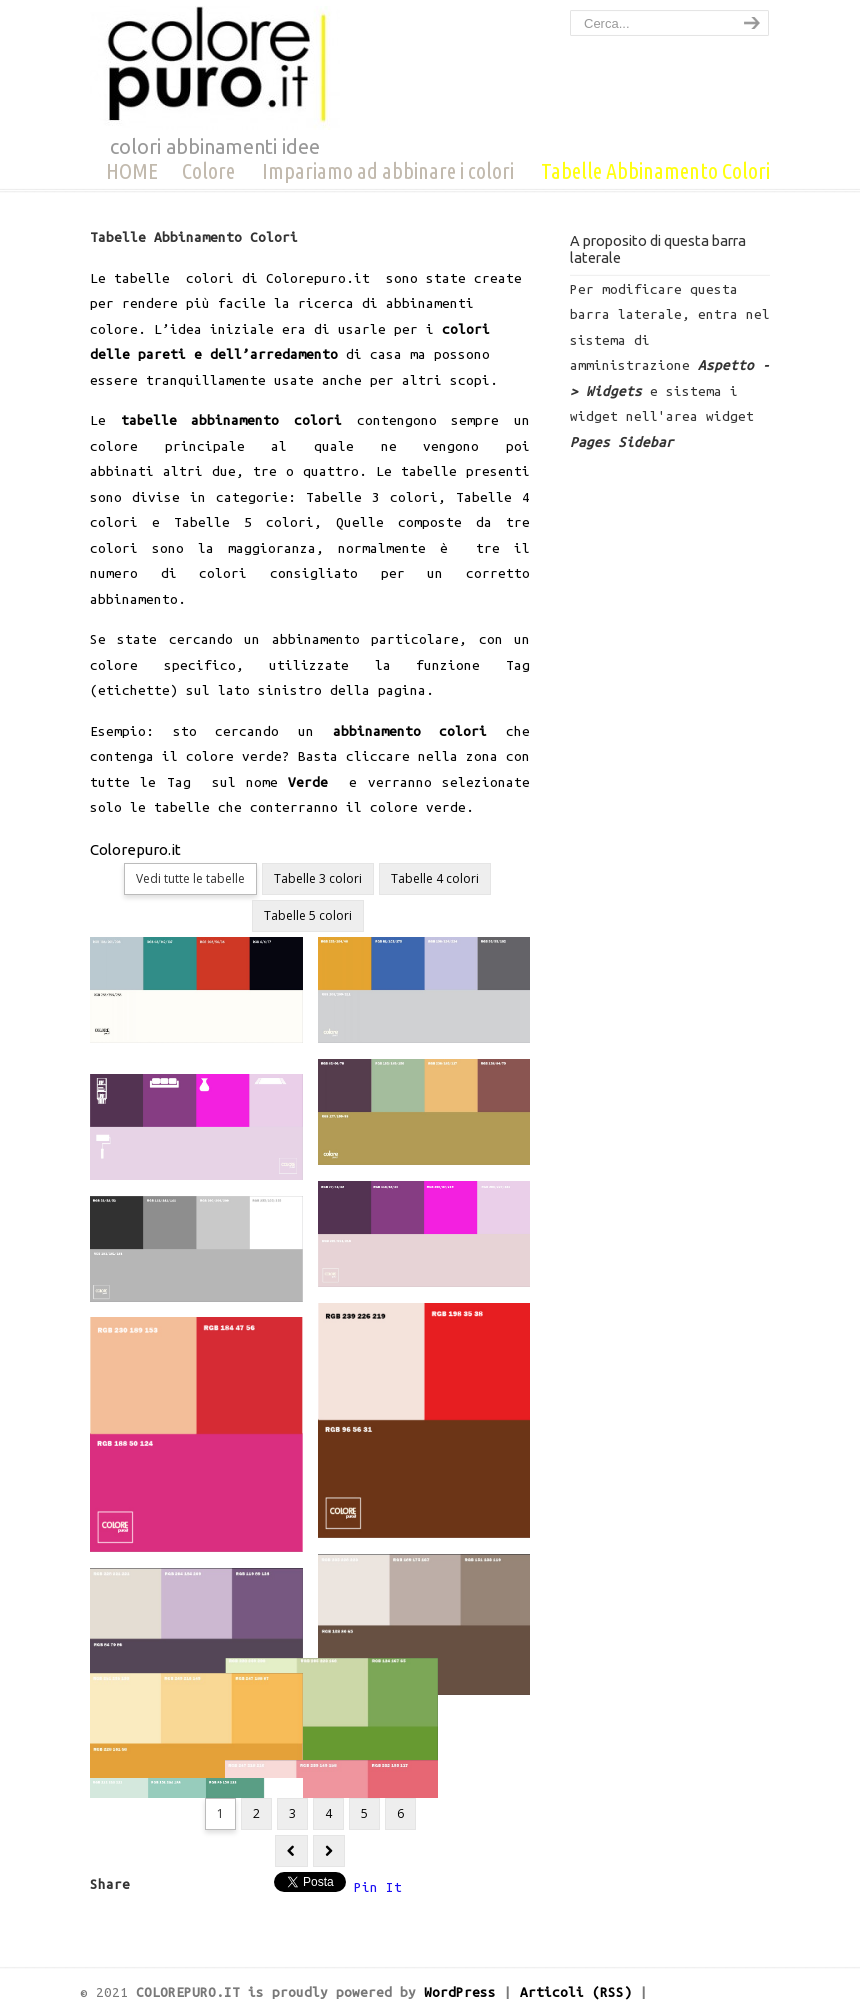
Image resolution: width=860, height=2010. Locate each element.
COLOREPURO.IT (215, 68)
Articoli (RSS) (576, 1992)
